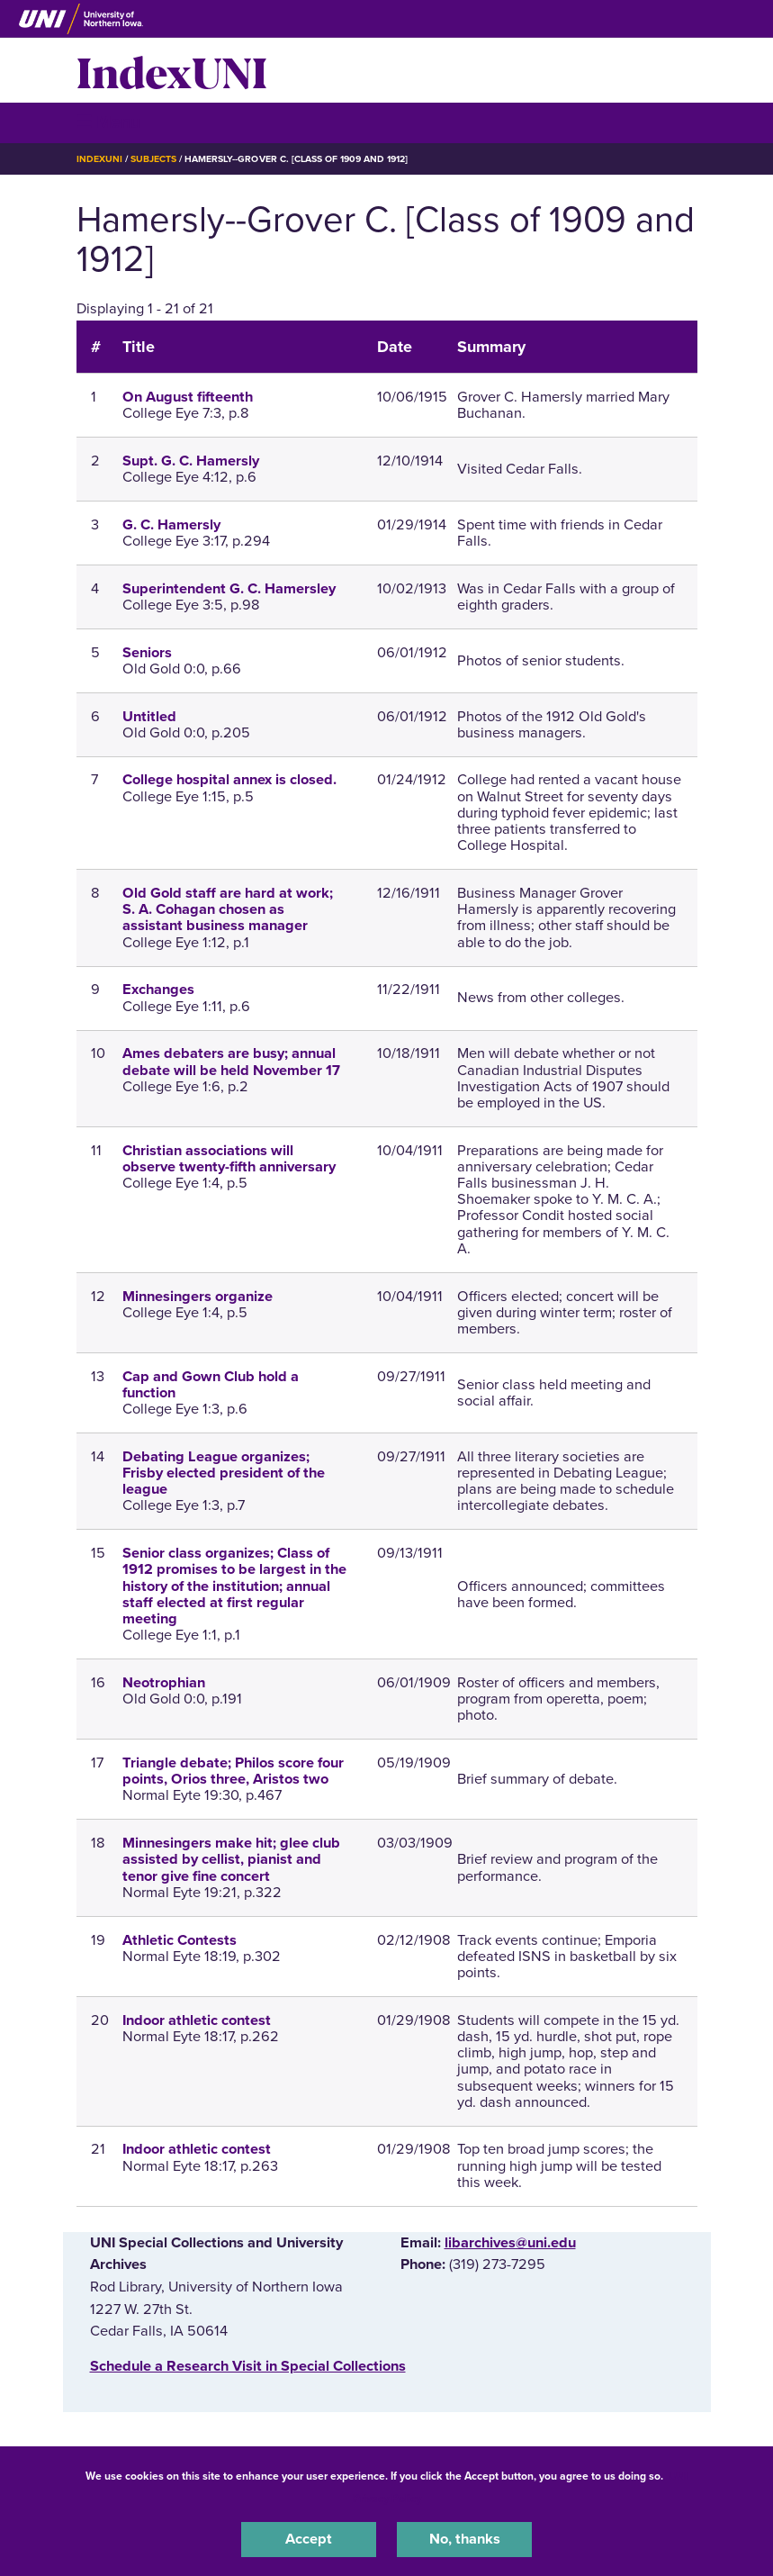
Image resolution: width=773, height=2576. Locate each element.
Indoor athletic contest (196, 2020)
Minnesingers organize (197, 1297)
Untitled (149, 717)
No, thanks (464, 2539)
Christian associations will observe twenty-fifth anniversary (229, 1159)
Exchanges (158, 990)
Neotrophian (163, 1683)
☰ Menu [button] (108, 122)
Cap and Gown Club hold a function (210, 1385)
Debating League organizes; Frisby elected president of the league (223, 1473)
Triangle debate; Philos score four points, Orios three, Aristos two (233, 1771)
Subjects (153, 159)
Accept (308, 2539)
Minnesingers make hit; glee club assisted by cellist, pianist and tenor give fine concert (231, 1859)
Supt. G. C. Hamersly (190, 461)
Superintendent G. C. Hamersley (229, 589)
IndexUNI (171, 70)
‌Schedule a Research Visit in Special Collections (248, 2366)
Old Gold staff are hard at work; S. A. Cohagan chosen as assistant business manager (227, 909)
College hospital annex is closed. (229, 780)
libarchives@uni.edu (510, 2243)
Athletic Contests (179, 1940)
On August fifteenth (187, 397)
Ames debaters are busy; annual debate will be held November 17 (231, 1061)
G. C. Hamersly (171, 525)
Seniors (147, 653)
